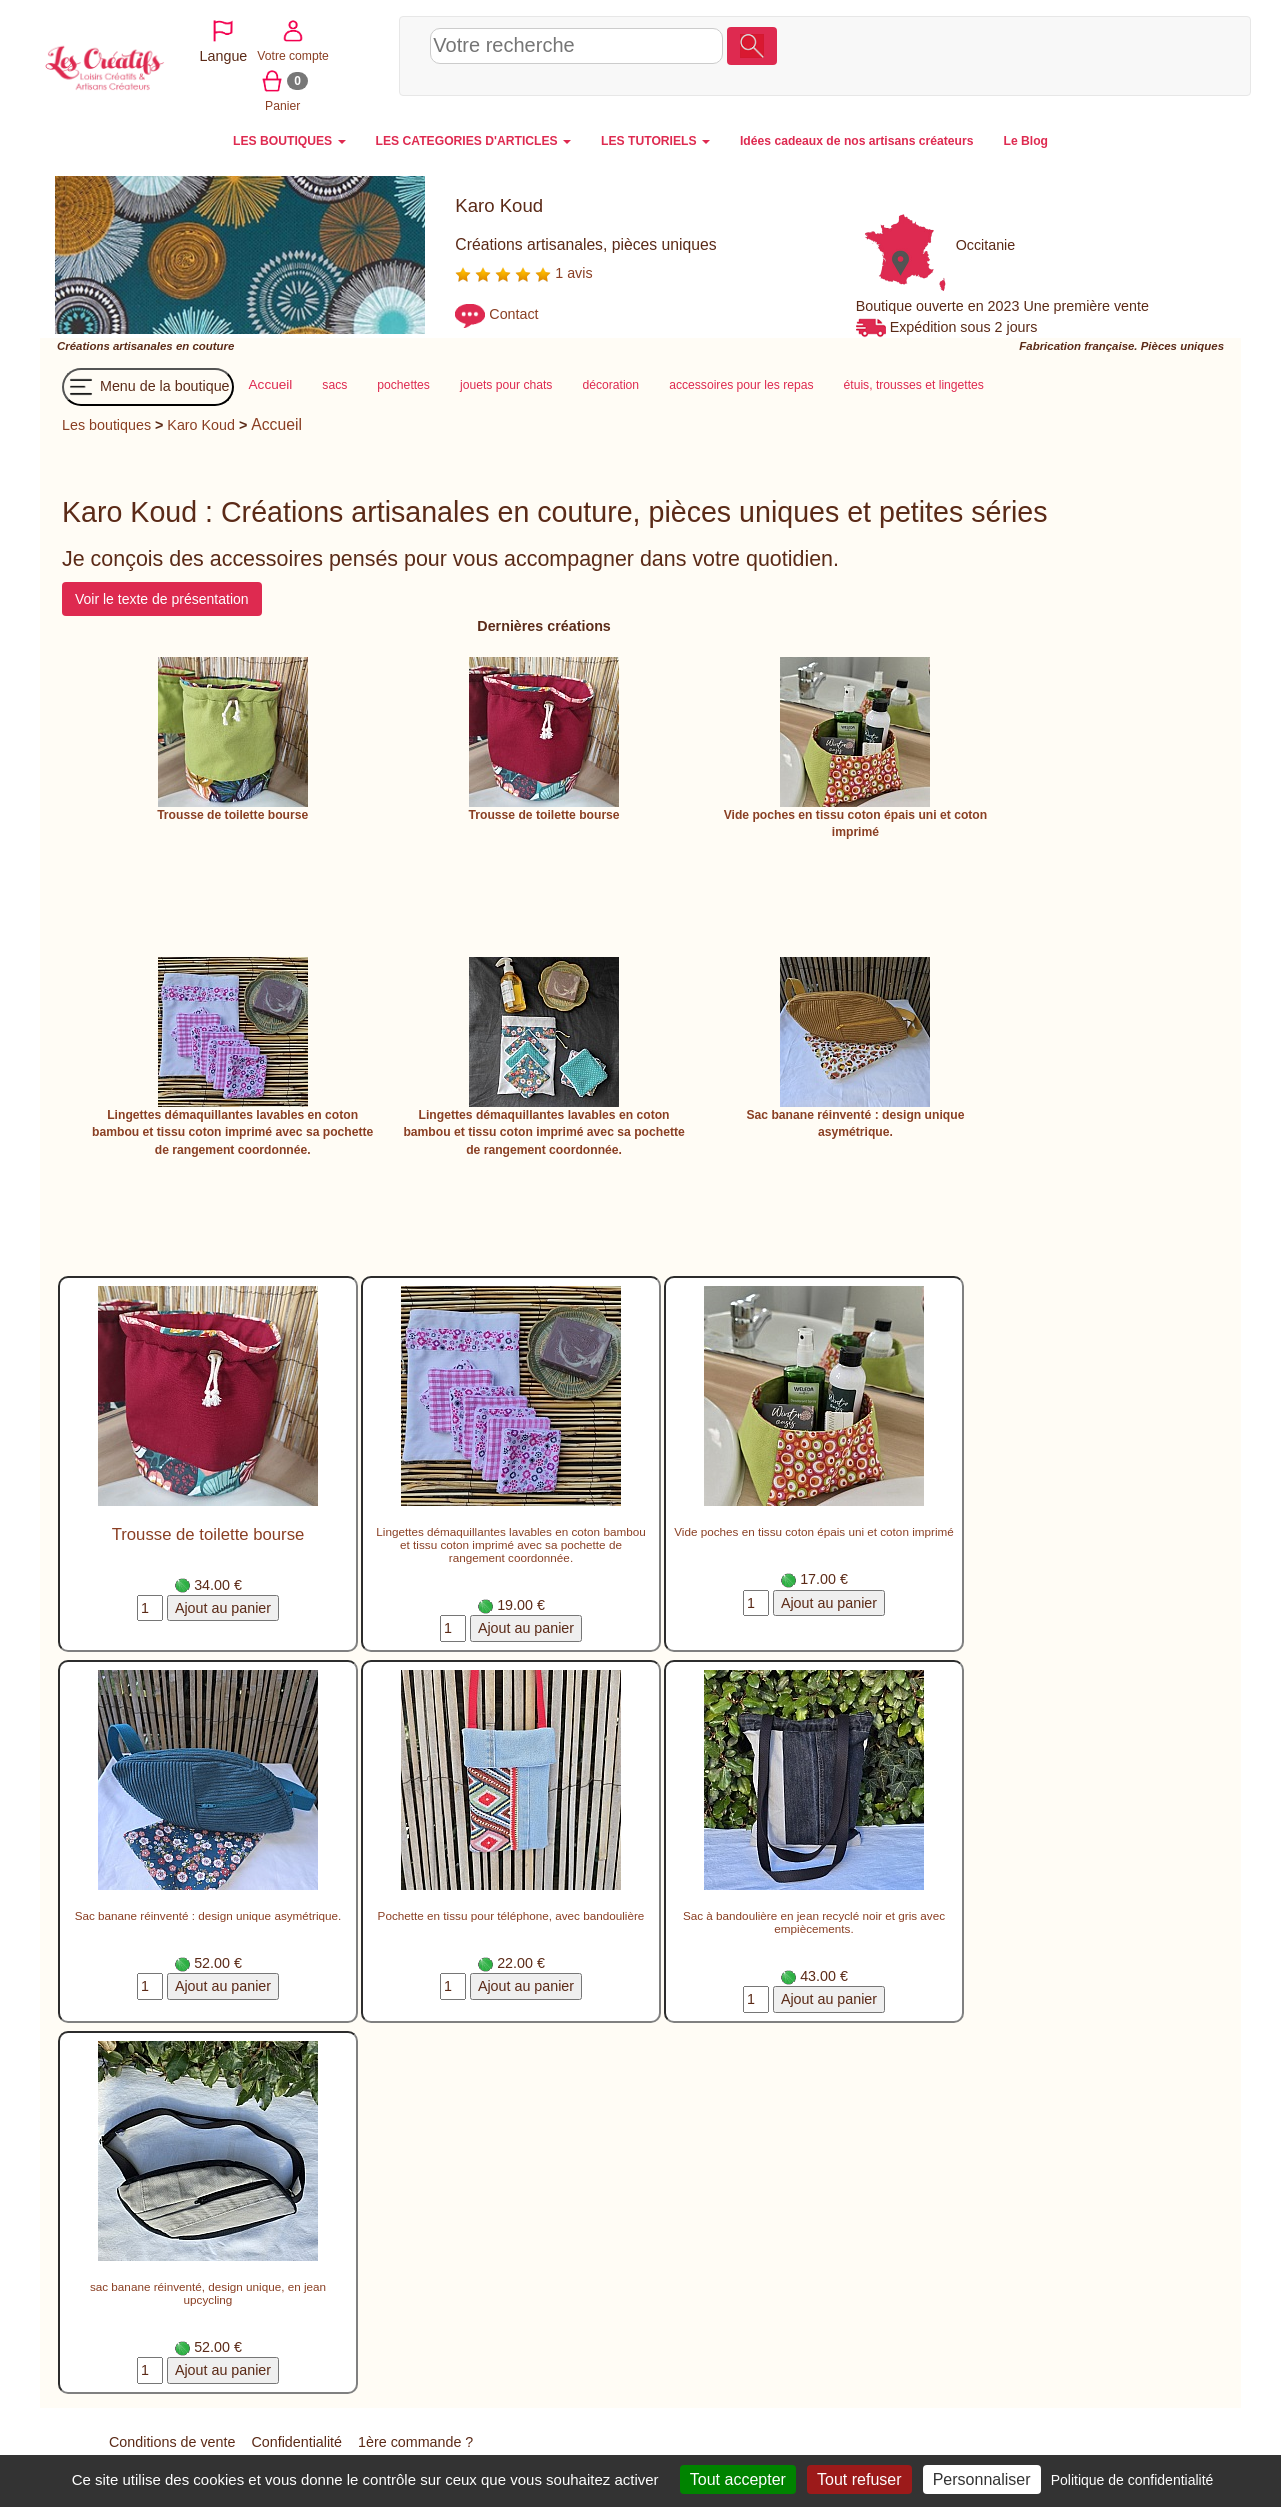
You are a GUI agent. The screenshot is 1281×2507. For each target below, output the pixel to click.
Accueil (276, 424)
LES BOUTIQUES (289, 141)
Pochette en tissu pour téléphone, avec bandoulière (511, 1915)
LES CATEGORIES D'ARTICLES (473, 141)
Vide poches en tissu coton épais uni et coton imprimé (814, 1531)
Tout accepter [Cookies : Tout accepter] (738, 2479)
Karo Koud (201, 425)
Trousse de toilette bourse (232, 815)
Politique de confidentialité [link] (1132, 2480)
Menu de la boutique (148, 387)
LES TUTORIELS (655, 141)
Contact (513, 315)
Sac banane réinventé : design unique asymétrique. (208, 1915)
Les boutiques (106, 425)
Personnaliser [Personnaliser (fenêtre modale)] (982, 2479)
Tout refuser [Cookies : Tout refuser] (859, 2479)
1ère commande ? (415, 2442)
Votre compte (1096, 53)
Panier (1166, 53)
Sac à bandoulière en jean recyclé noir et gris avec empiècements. (814, 1922)
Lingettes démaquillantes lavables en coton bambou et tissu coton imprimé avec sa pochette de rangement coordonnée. (232, 1132)
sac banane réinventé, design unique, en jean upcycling (208, 2293)
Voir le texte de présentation (162, 599)
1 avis (523, 273)
